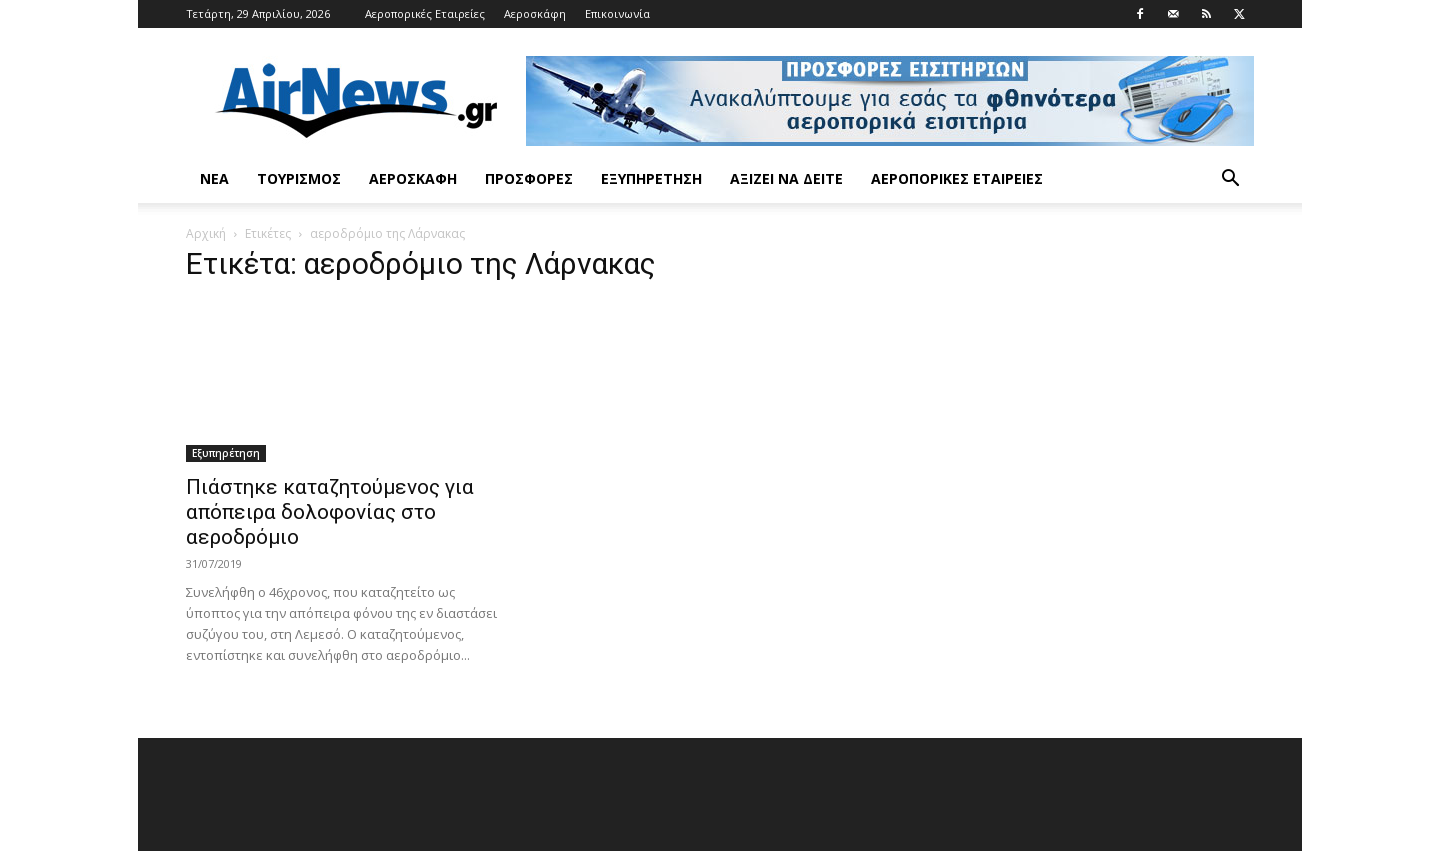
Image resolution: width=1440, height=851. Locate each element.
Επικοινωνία (617, 13)
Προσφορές (529, 178)
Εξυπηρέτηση (651, 178)
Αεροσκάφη (535, 13)
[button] (1230, 180)
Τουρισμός (299, 178)
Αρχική (206, 233)
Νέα (214, 178)
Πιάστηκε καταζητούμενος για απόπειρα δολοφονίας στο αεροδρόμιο (330, 512)
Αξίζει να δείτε (786, 178)
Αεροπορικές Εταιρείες (425, 13)
